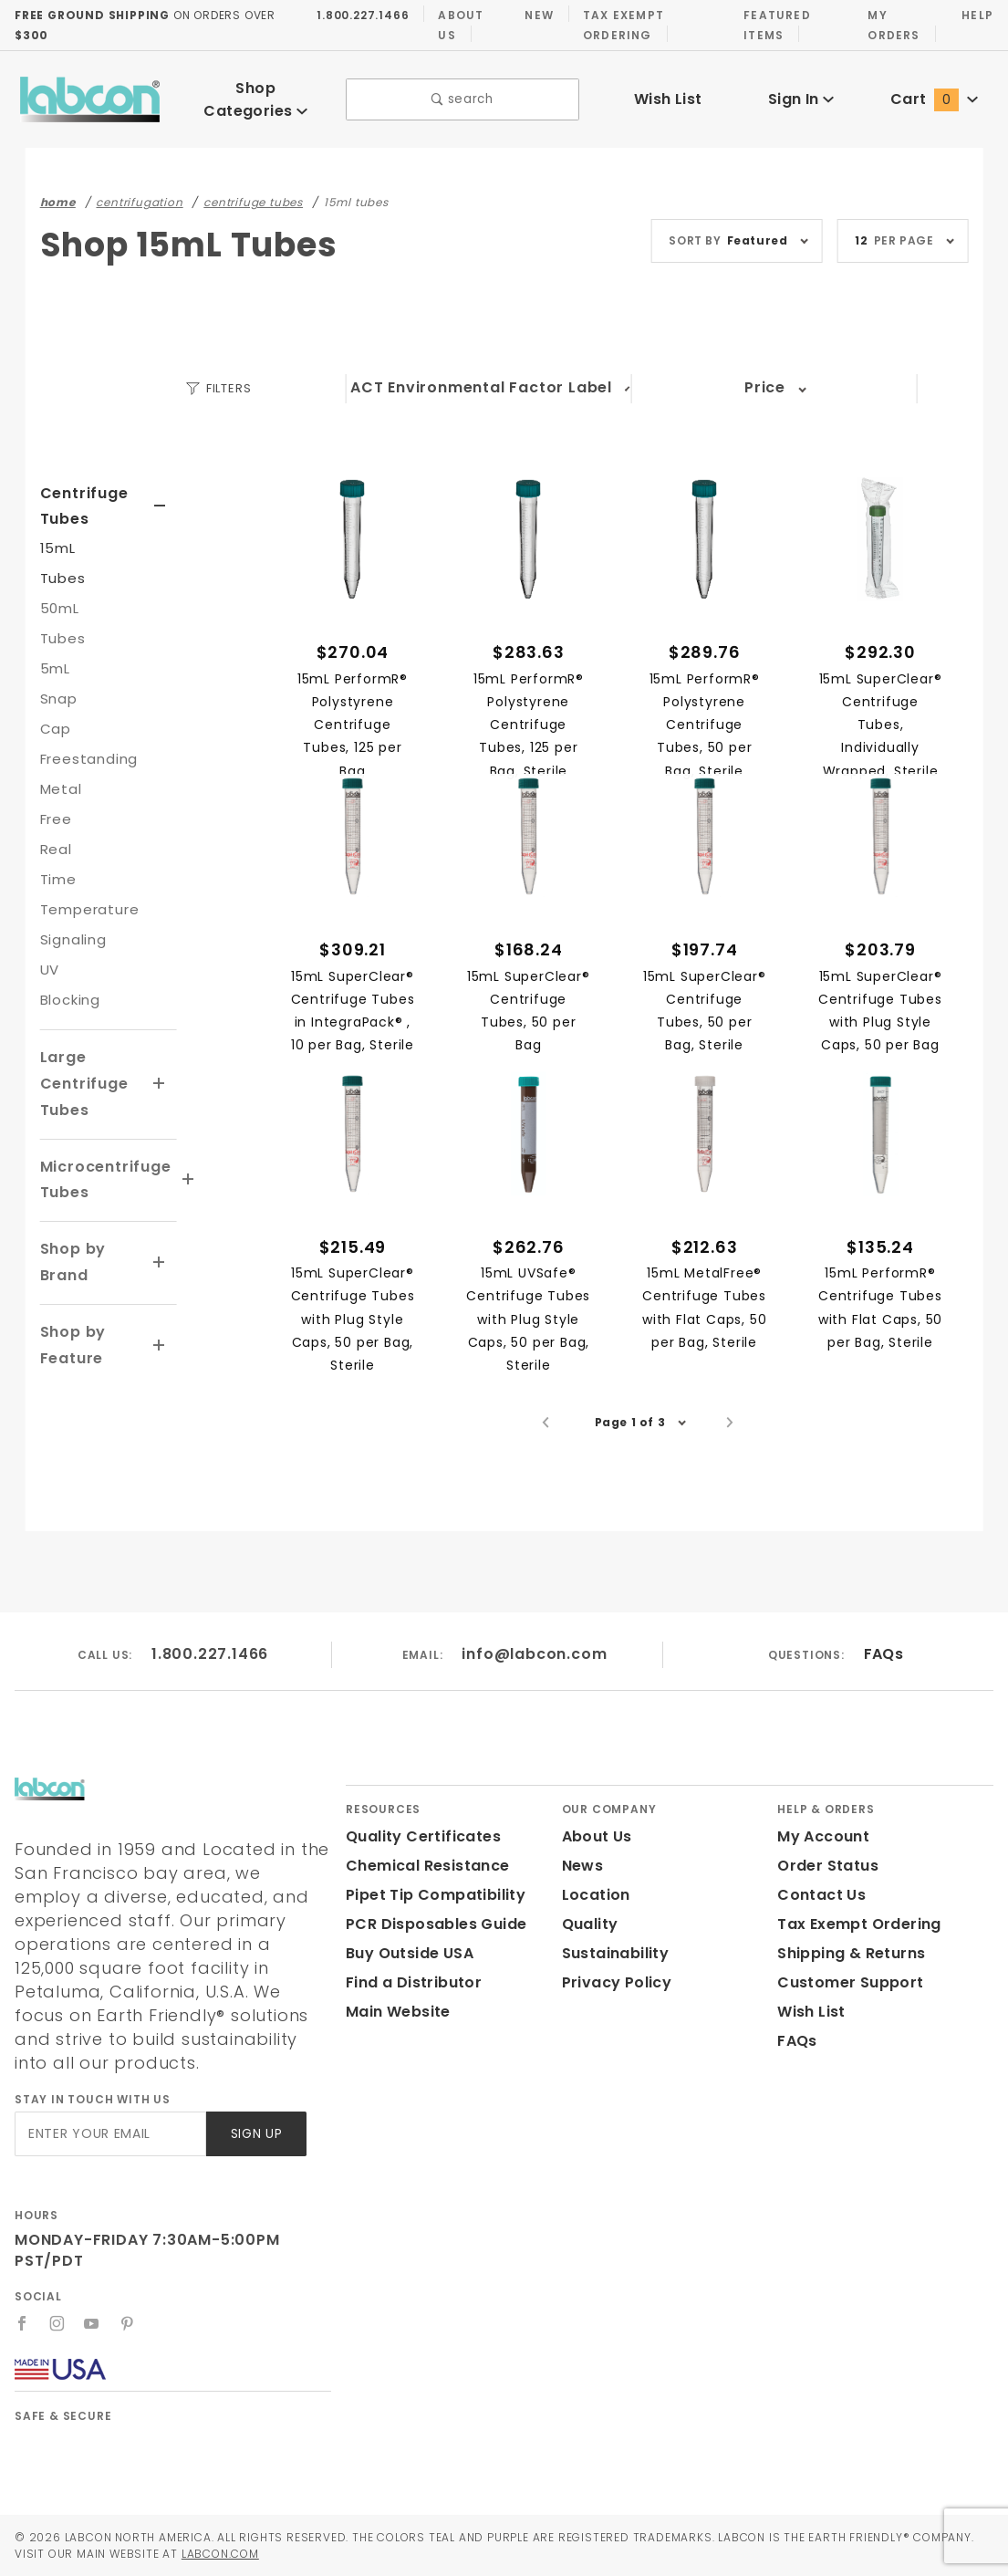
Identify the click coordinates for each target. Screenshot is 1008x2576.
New (534, 14)
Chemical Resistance (422, 1889)
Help (976, 14)
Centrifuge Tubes (80, 494)
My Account (820, 1860)
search (463, 93)
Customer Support (844, 2006)
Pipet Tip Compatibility (429, 1918)
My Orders (892, 24)
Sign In (800, 92)
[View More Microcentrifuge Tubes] (178, 1167)
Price (765, 374)
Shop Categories (256, 92)
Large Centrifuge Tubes (80, 1071)
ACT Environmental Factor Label (483, 374)
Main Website (394, 2035)
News (581, 1889)
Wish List (668, 92)
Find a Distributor (410, 2006)
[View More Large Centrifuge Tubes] (159, 1071)
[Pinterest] (128, 2323)
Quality (588, 1947)
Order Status (823, 1889)
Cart (934, 92)
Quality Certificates (416, 1860)
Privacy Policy (614, 2006)
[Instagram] (57, 2323)
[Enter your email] (109, 2134)
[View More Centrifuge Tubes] (160, 494)
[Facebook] (22, 2323)
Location (594, 1918)
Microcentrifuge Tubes (100, 1167)
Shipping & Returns (848, 1977)
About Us (455, 24)
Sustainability (612, 1977)
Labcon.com (296, 2553)
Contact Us (817, 1918)
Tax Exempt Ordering (617, 24)
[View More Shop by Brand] (159, 1250)
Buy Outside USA (409, 1977)
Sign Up (255, 2134)
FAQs (882, 1677)
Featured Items (772, 24)
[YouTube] (93, 2323)
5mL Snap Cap (57, 686)
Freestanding (84, 746)
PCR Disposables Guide (433, 1947)
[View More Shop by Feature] (159, 1333)
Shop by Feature (71, 1332)
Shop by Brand (71, 1249)
